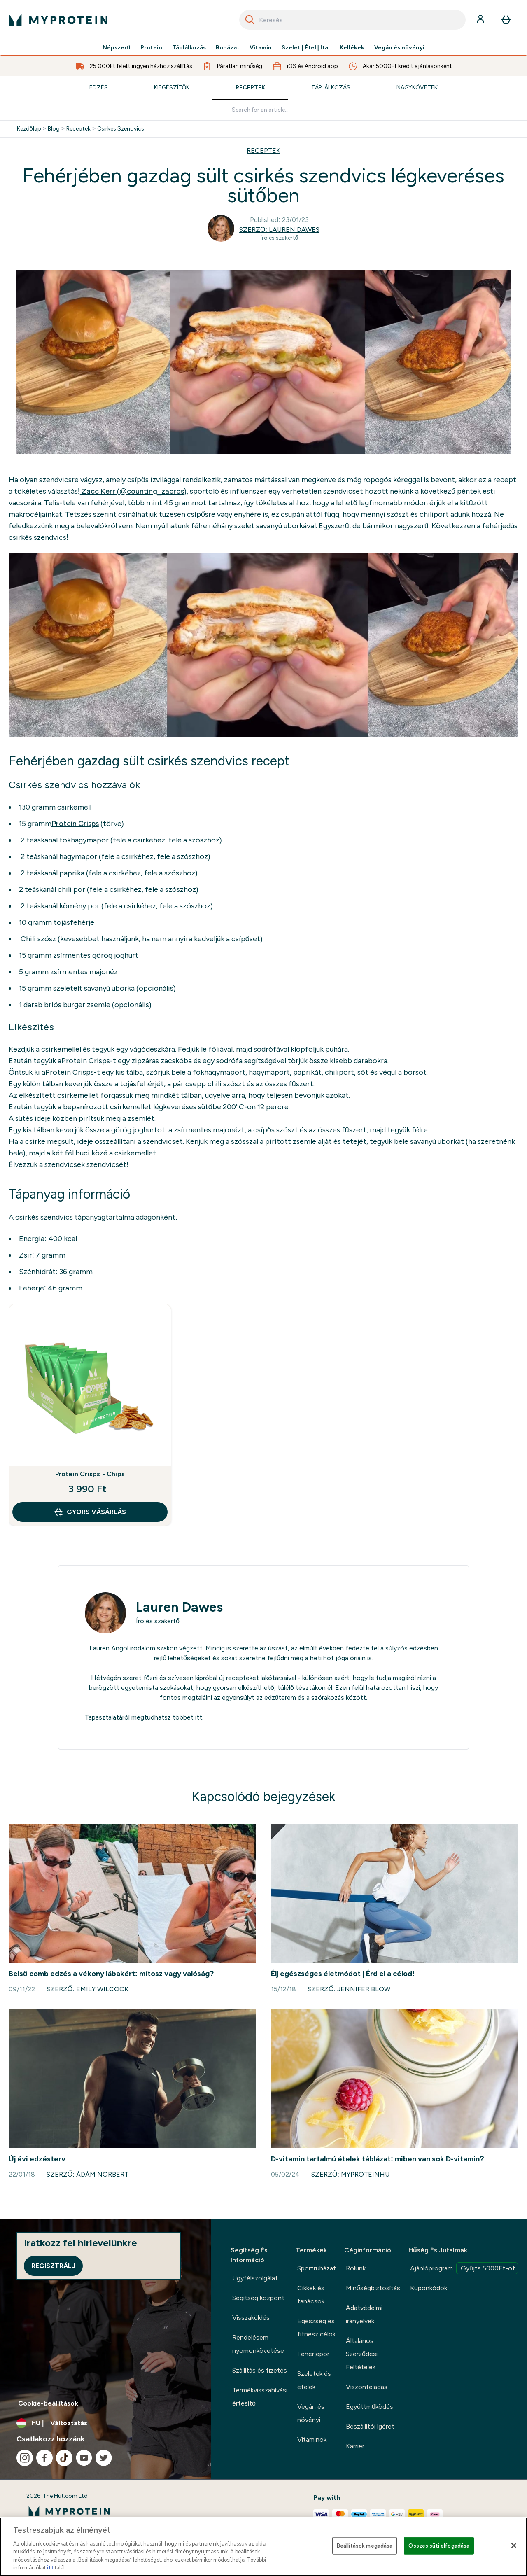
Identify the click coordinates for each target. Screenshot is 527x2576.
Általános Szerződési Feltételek (362, 2354)
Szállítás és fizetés (259, 2370)
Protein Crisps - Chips (90, 1474)
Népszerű (117, 48)
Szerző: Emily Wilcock (87, 1989)
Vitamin (261, 48)
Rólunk (356, 2268)
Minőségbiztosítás (373, 2288)
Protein (151, 48)
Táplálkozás (189, 48)
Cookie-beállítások (48, 2403)
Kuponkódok (428, 2288)
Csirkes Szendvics (120, 129)
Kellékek (352, 48)
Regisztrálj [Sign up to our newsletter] (53, 2266)
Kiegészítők (172, 87)
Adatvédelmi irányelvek (364, 2314)
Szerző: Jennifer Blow (349, 1989)
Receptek (250, 87)
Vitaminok (311, 2439)
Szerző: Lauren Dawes (279, 229)
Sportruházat (316, 2268)
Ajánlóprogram (464, 2268)
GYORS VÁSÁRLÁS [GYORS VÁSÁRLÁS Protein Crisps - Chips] (90, 1512)
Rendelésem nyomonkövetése (258, 2343)
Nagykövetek (417, 87)
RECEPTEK (263, 150)
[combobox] (352, 20)
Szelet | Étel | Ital (306, 48)
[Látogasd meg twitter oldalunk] (104, 2458)
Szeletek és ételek (314, 2380)
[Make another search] (263, 110)
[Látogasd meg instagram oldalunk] (24, 2458)
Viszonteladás (366, 2387)
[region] (263, 2546)
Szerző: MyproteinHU (350, 2174)
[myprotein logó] (58, 20)
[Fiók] (481, 20)
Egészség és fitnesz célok (316, 2327)
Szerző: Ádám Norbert (87, 2174)
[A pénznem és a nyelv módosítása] (105, 2423)
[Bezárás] (514, 2545)
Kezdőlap (29, 129)
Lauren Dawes (179, 1607)
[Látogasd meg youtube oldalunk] (84, 2458)
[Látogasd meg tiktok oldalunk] (64, 2458)
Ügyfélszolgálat (255, 2278)
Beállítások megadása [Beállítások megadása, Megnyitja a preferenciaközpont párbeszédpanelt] (365, 2546)
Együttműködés (369, 2406)
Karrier (355, 2446)
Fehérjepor (313, 2354)
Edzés (98, 87)
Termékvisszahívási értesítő (259, 2396)
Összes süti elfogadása (438, 2546)
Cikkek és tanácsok (310, 2294)
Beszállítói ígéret (370, 2426)
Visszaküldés (251, 2318)
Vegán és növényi (399, 48)
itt (198, 1717)
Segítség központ (258, 2298)
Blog (54, 129)
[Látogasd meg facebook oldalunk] (44, 2458)
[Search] (250, 20)
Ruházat (228, 48)
